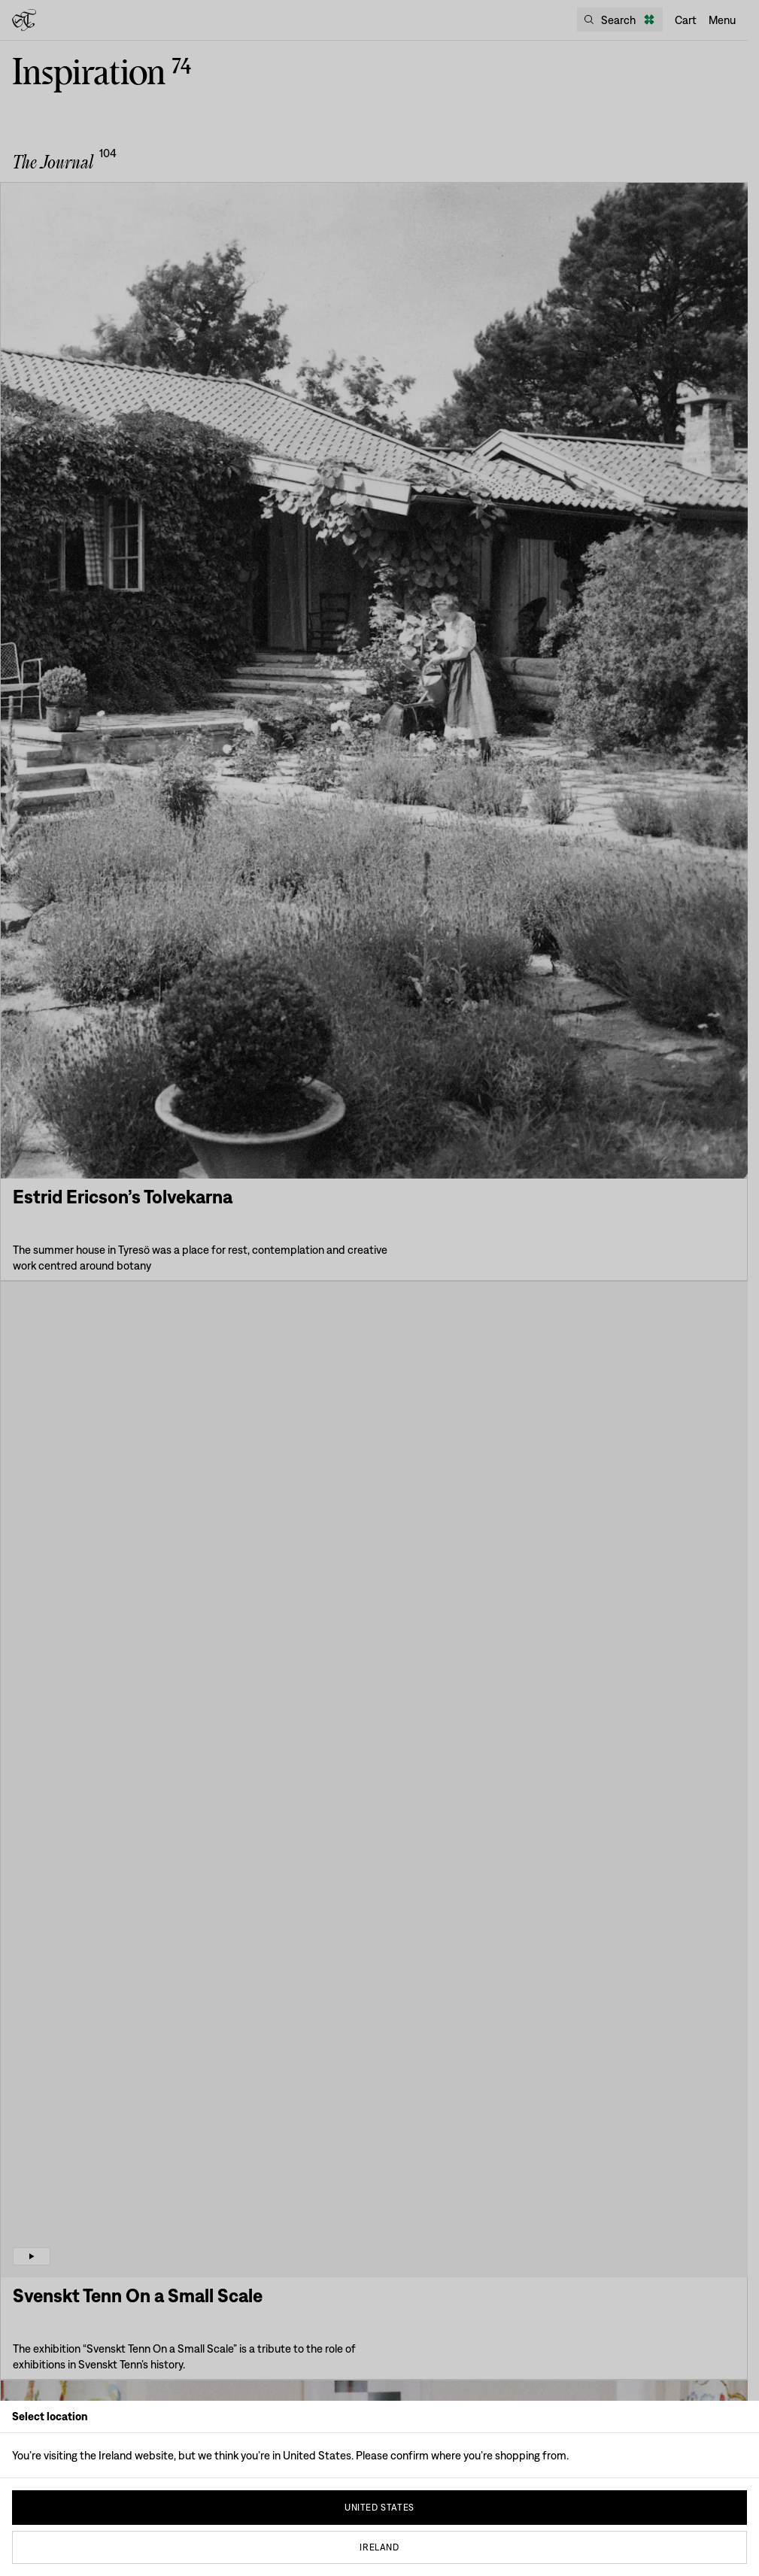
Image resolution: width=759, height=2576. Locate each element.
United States (379, 2507)
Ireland (379, 2547)
